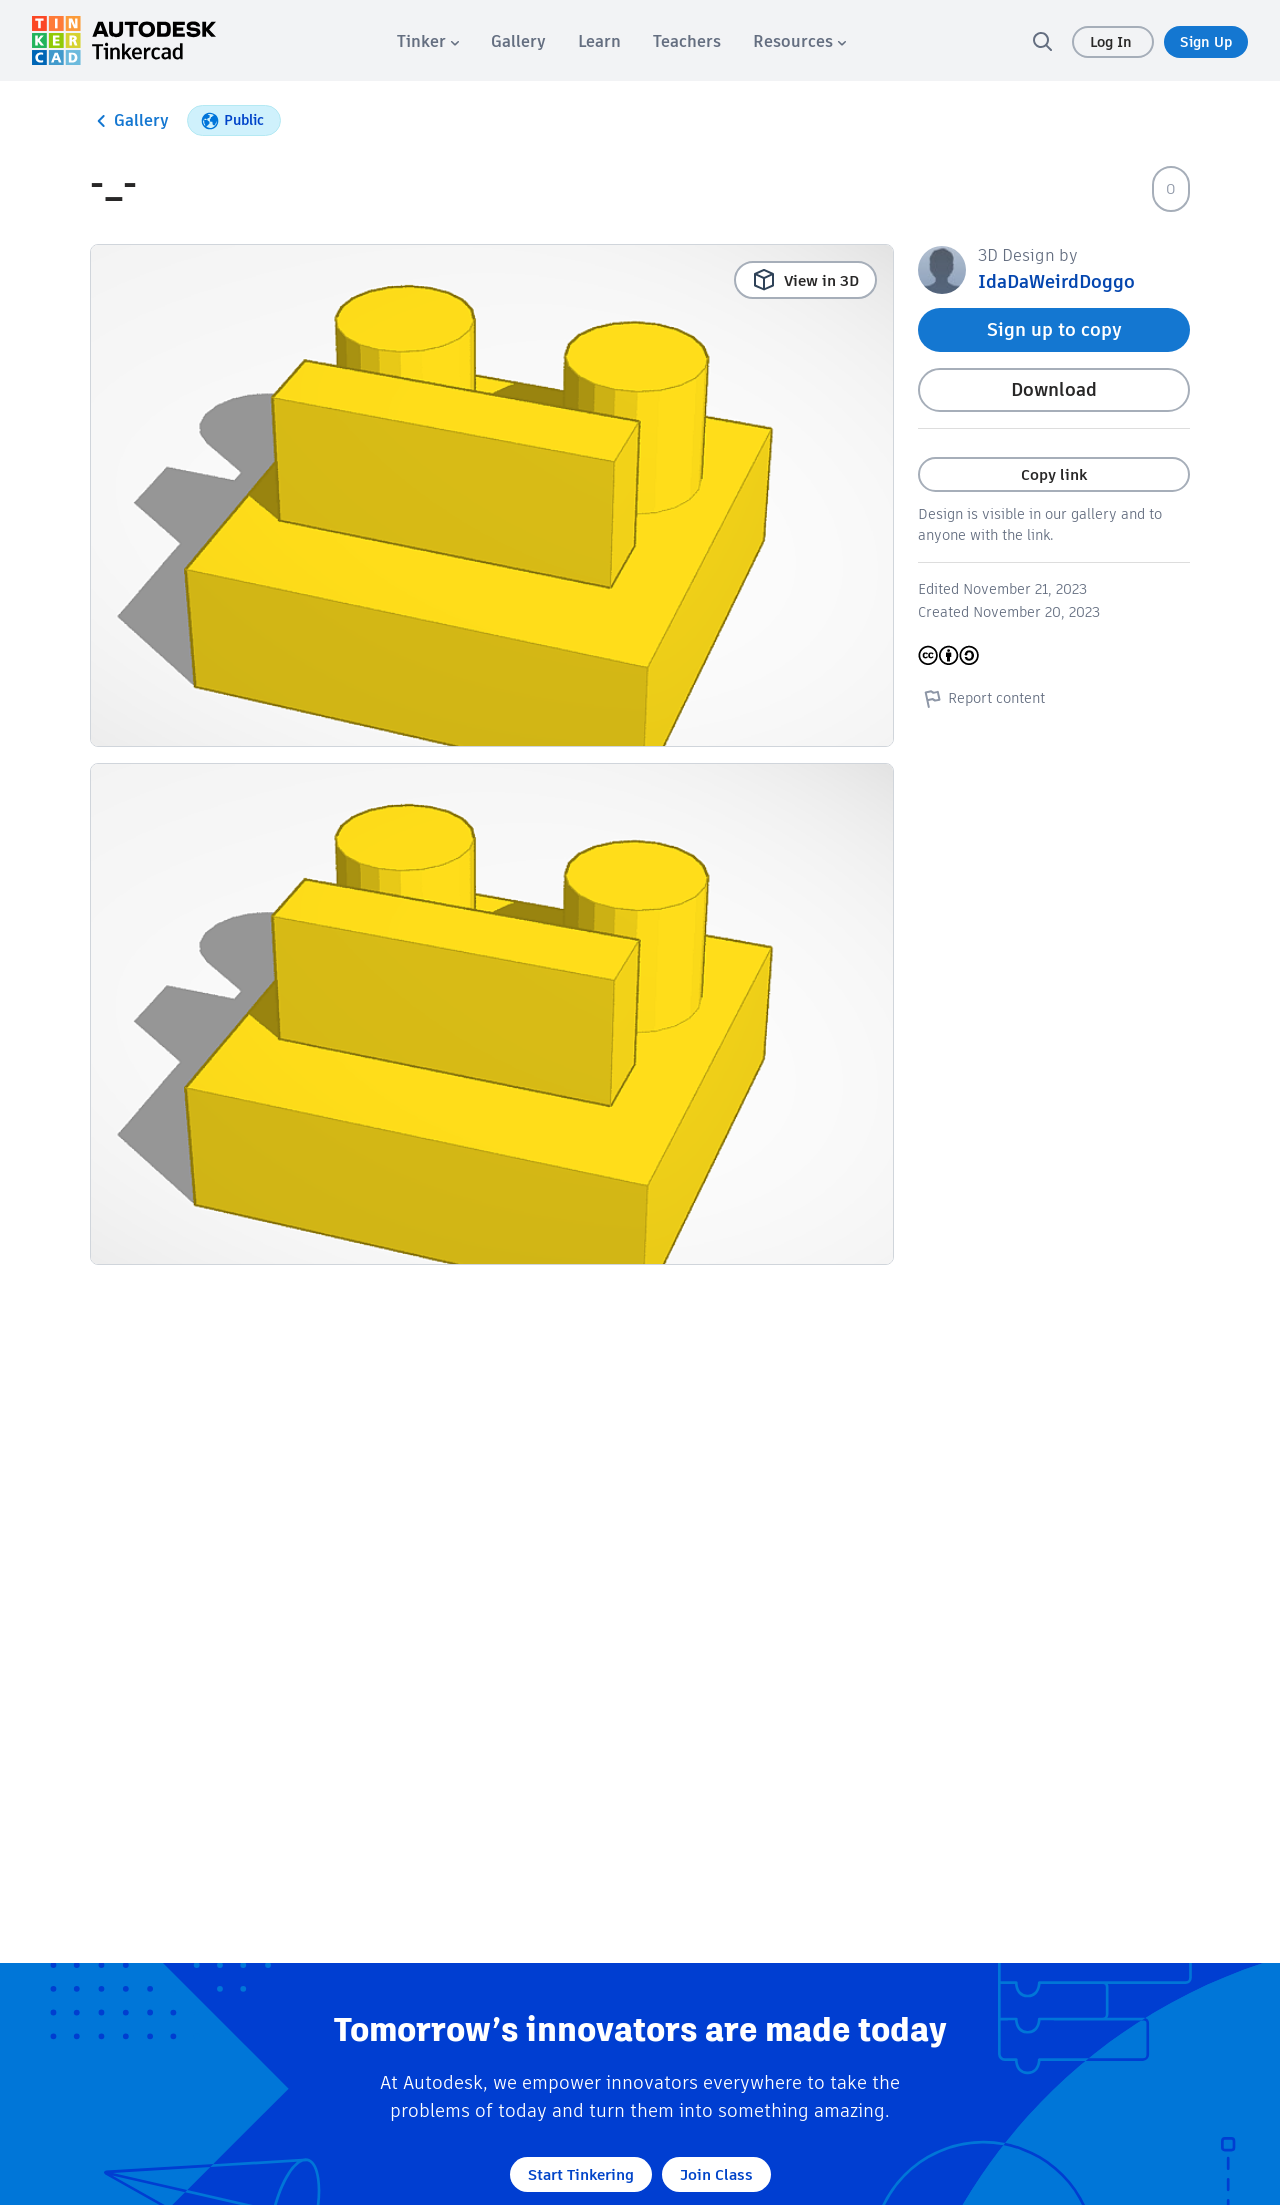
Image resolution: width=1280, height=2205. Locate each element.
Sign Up (1206, 42)
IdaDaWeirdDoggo (1056, 281)
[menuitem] (428, 41)
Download (1054, 389)
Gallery (129, 121)
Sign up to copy (1054, 329)
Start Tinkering (581, 2174)
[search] (1042, 41)
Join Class (716, 2174)
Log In (1113, 42)
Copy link (1054, 474)
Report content (981, 698)
